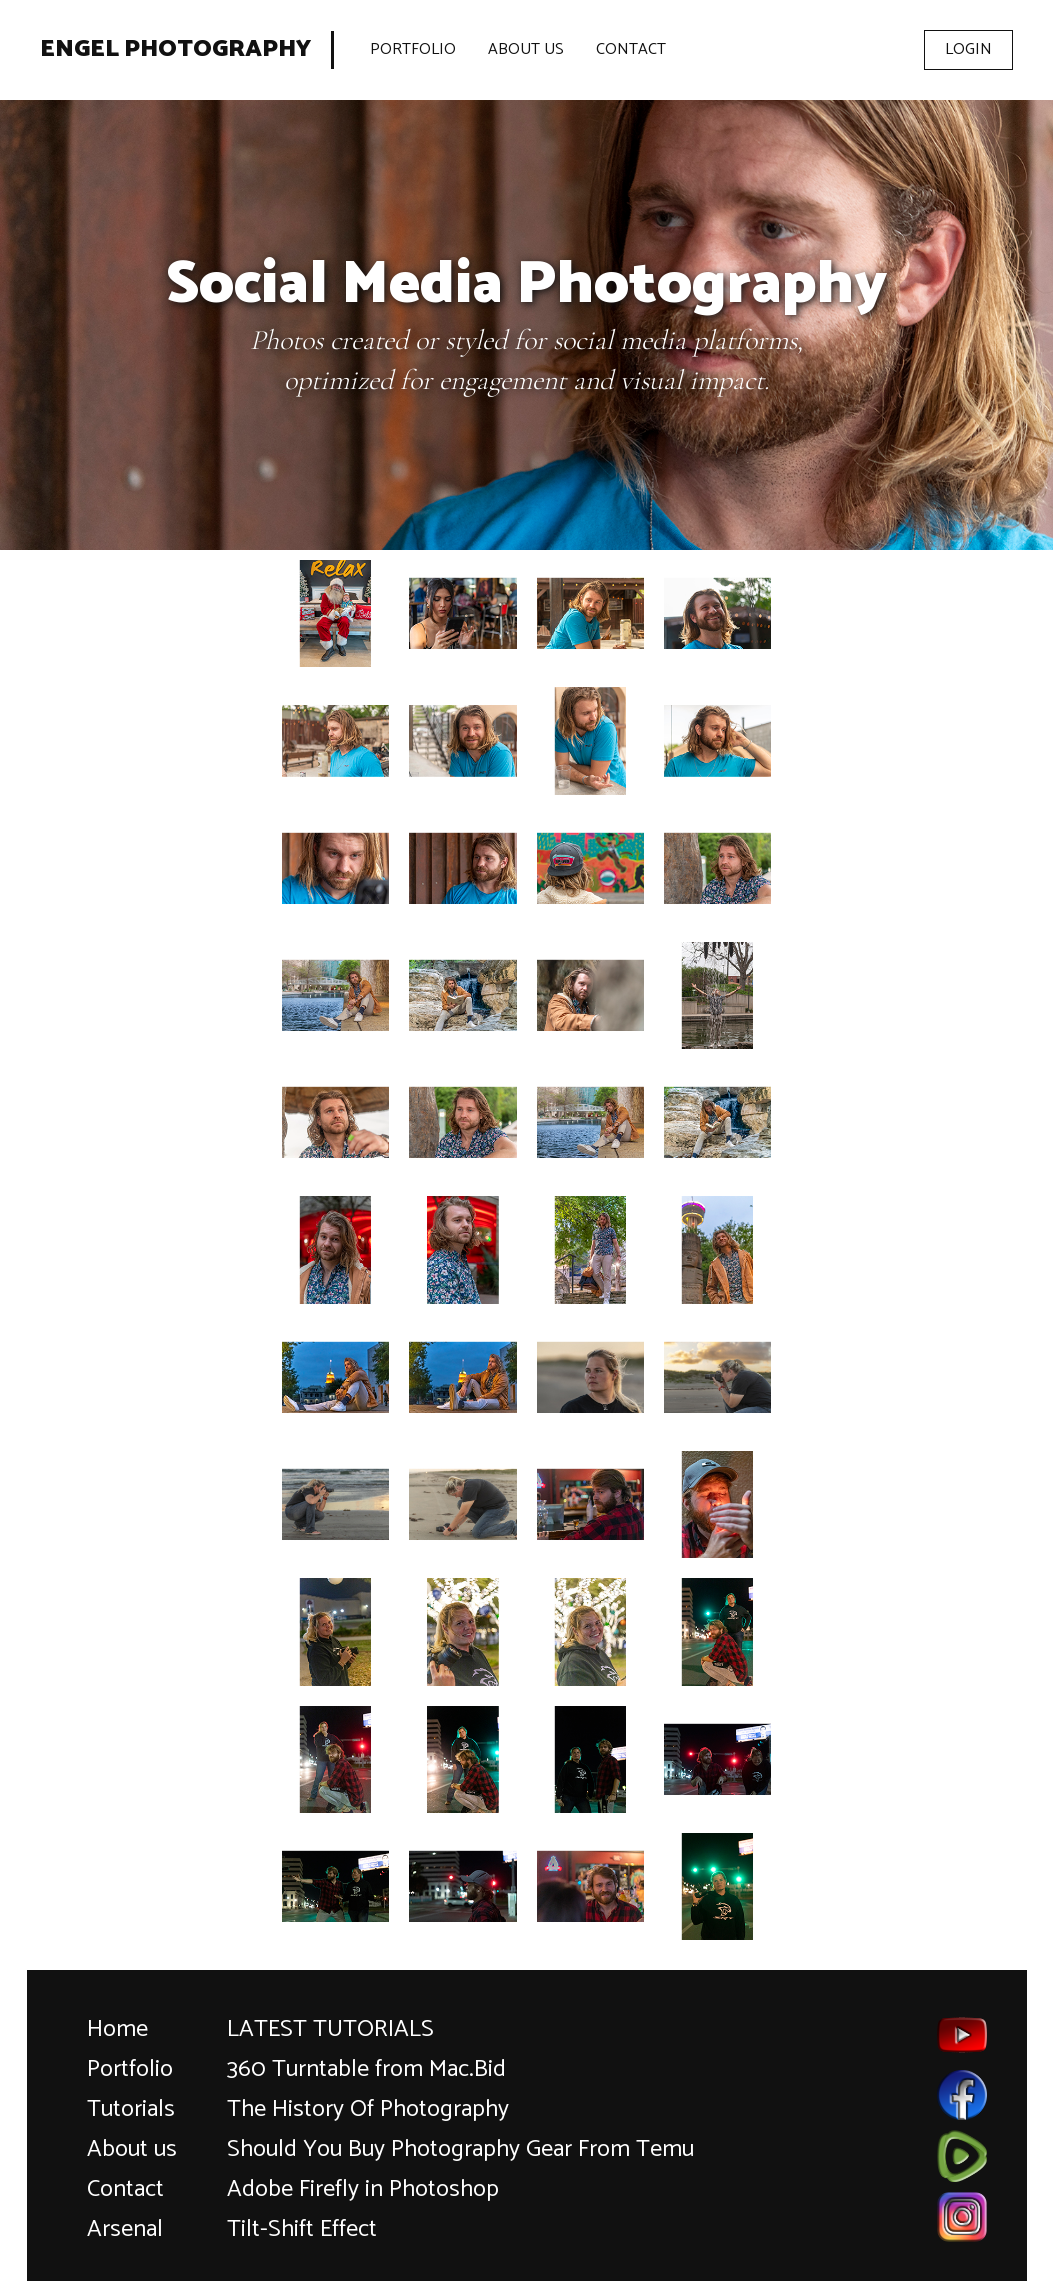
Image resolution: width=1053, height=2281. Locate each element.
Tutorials (131, 2109)
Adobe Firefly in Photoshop (363, 2189)
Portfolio (413, 49)
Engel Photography (175, 50)
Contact (631, 49)
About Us (526, 49)
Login (968, 49)
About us (132, 2149)
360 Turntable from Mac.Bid (366, 2069)
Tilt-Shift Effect (302, 2229)
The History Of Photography (368, 2109)
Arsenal (125, 2229)
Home (117, 2029)
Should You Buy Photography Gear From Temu (460, 2149)
